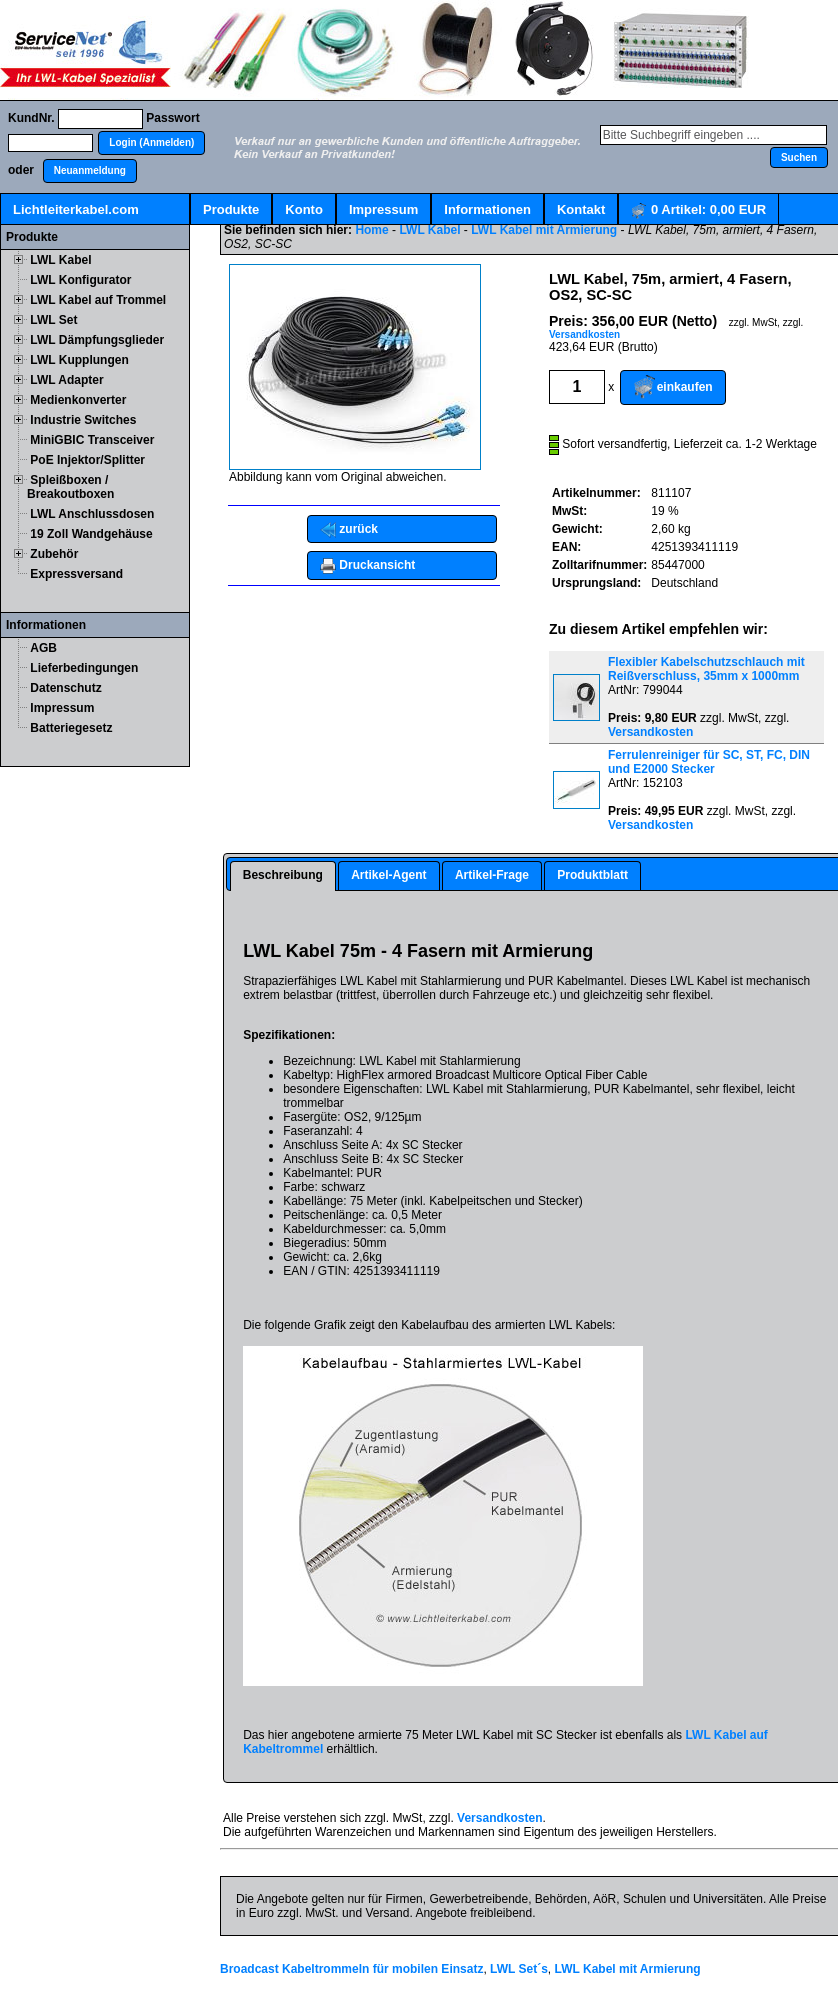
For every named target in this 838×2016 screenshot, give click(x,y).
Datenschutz (65, 688)
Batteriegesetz (71, 728)
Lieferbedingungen (84, 668)
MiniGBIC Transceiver (92, 440)
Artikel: (698, 210)
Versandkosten (584, 334)
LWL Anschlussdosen (92, 514)
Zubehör (54, 554)
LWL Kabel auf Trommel (98, 300)
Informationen (487, 209)
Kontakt (581, 209)
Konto (304, 209)
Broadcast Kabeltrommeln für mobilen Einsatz (351, 1969)
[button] (151, 143)
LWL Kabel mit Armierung (544, 230)
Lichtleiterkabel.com (76, 209)
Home (371, 230)
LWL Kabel (60, 260)
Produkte (231, 209)
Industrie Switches (83, 420)
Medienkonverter (78, 400)
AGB (43, 648)
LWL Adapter (66, 380)
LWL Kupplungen (79, 360)
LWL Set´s (519, 1969)
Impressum (383, 209)
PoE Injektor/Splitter (87, 460)
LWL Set (53, 320)
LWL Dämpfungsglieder (97, 340)
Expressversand (76, 574)
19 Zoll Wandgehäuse (91, 534)
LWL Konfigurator (80, 280)
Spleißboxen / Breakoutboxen (70, 487)
